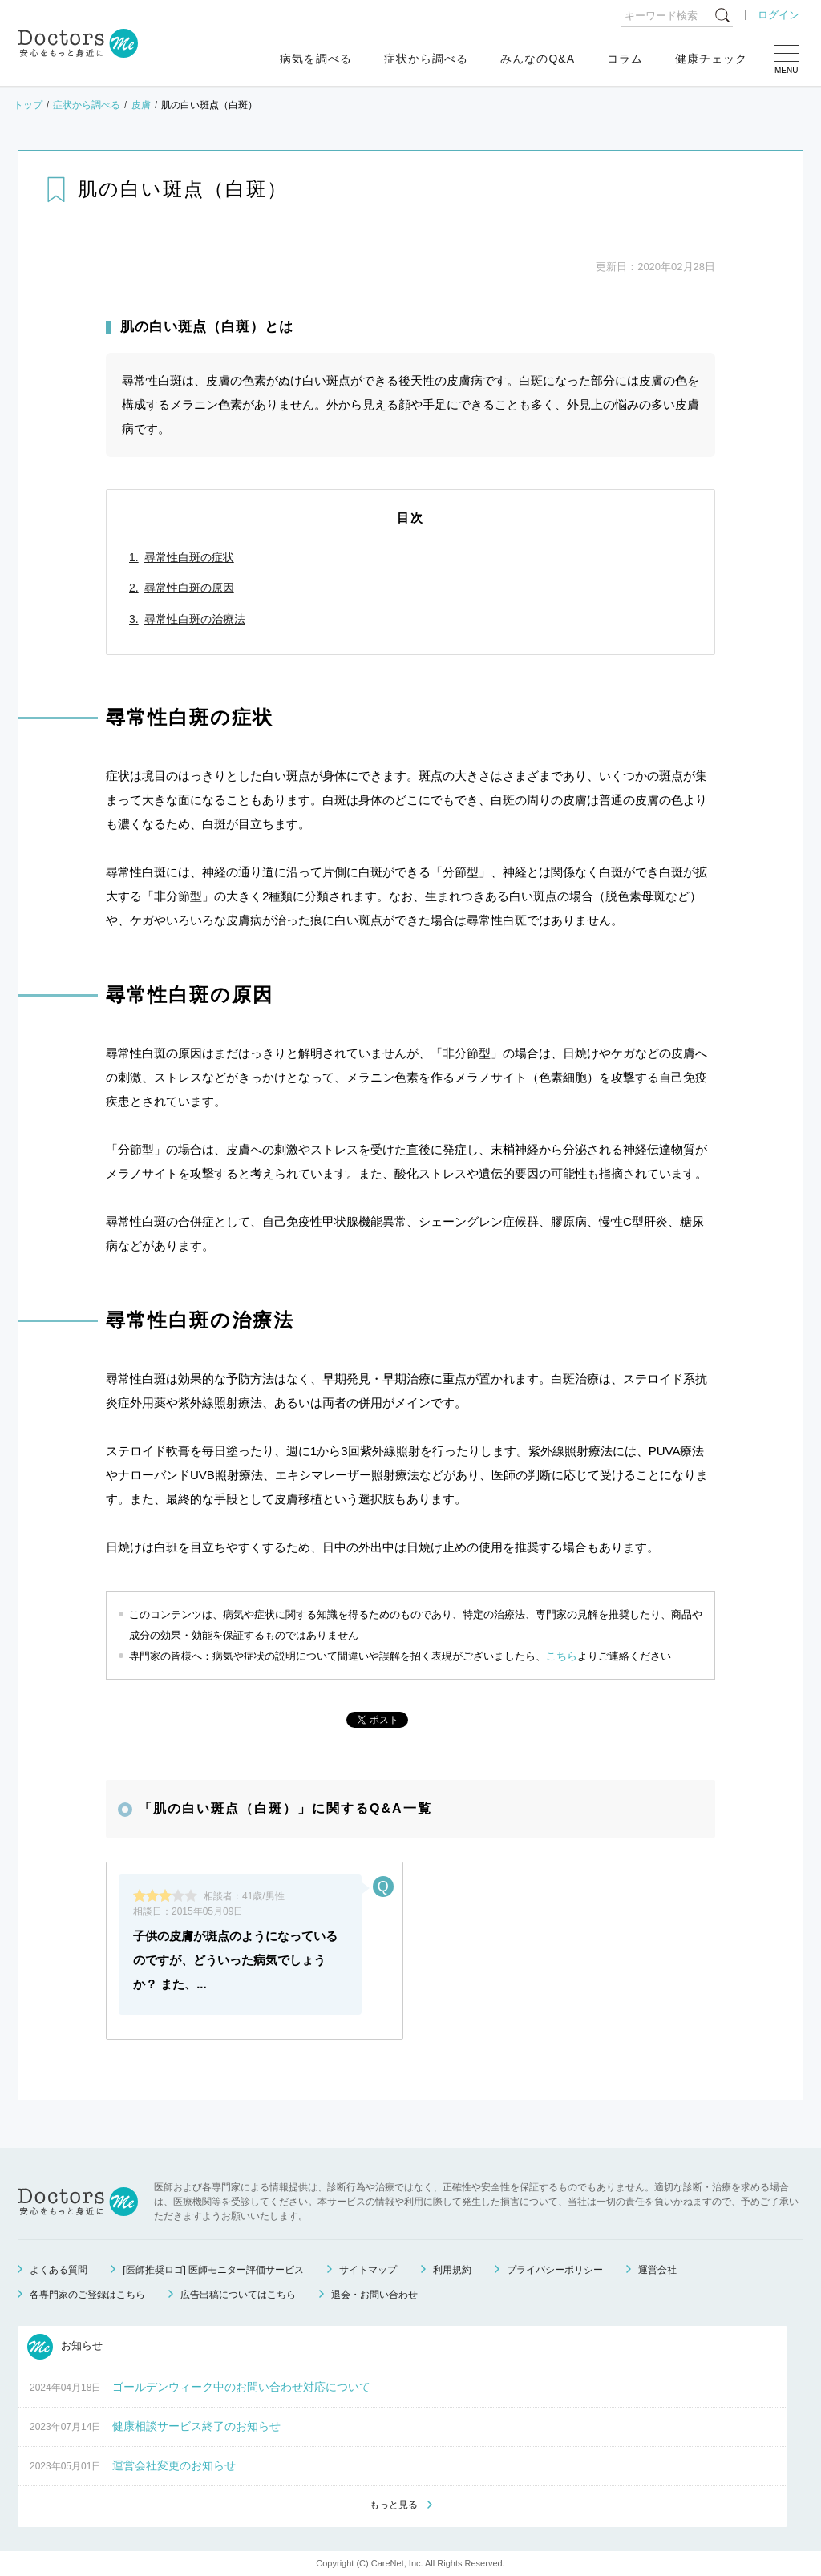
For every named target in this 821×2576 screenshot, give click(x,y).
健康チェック (711, 58)
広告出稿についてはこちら (238, 2294)
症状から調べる (426, 58)
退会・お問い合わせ (374, 2294)
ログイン (778, 15)
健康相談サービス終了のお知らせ (196, 2426)
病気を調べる (316, 58)
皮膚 (141, 105)
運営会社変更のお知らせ (174, 2465)
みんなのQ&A (537, 58)
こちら (561, 1656)
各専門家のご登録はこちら (87, 2294)
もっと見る (394, 2504)
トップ (28, 105)
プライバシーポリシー (555, 2269)
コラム (625, 58)
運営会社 (657, 2269)
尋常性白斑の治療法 (194, 619)
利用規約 (452, 2269)
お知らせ (65, 2347)
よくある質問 (58, 2269)
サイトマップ (368, 2269)
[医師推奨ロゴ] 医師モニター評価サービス (213, 2269)
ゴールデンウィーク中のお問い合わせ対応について (241, 2386)
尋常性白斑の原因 (189, 587)
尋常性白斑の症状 (189, 557)
